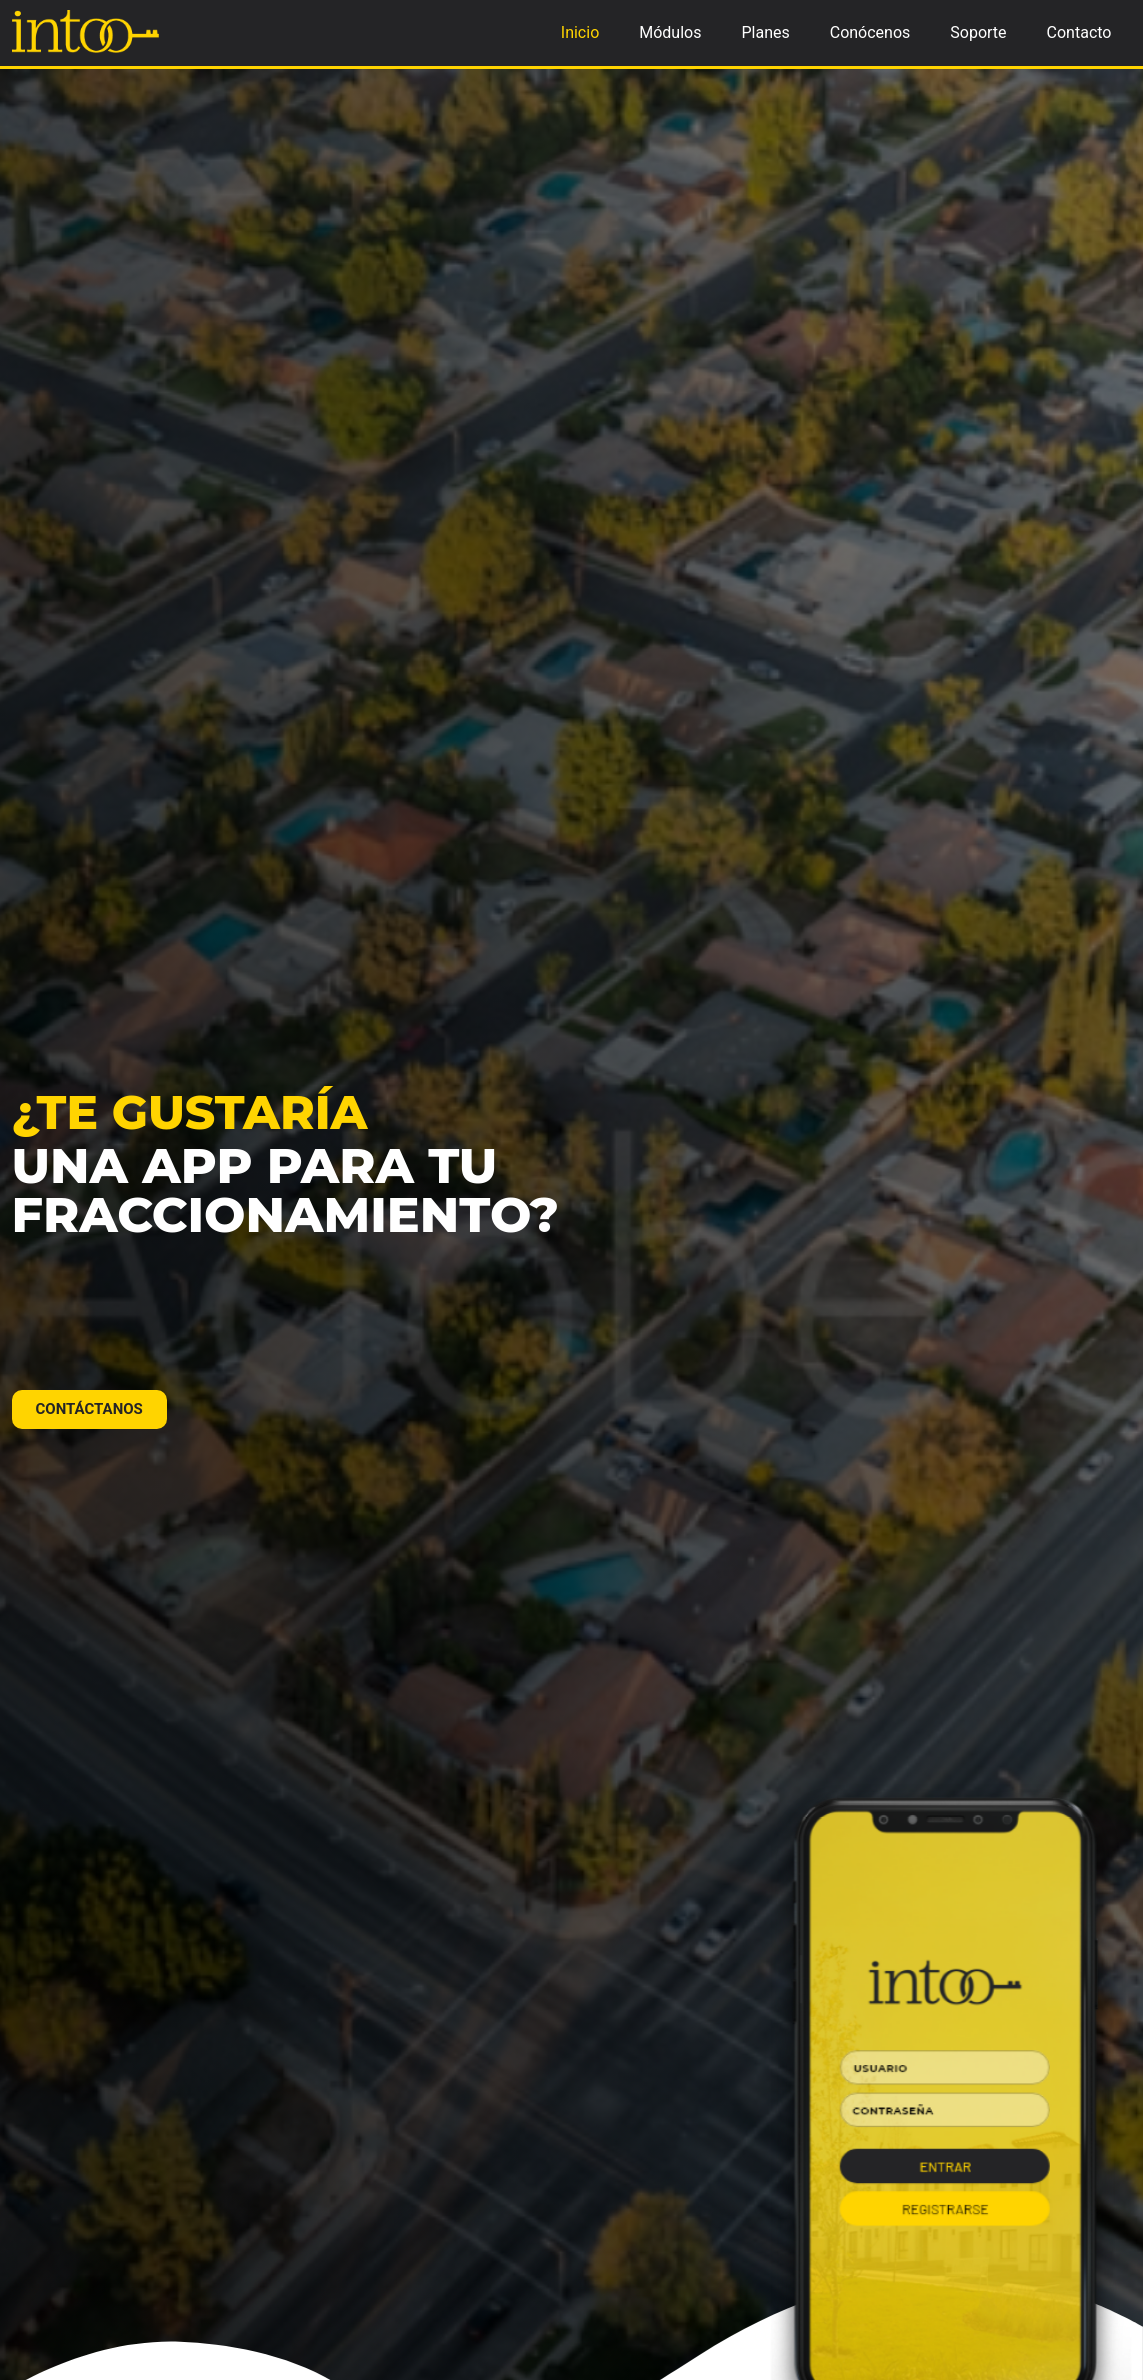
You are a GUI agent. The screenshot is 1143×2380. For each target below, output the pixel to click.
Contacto (1079, 32)
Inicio (580, 32)
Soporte (978, 32)
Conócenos (870, 32)
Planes (765, 32)
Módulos (670, 32)
